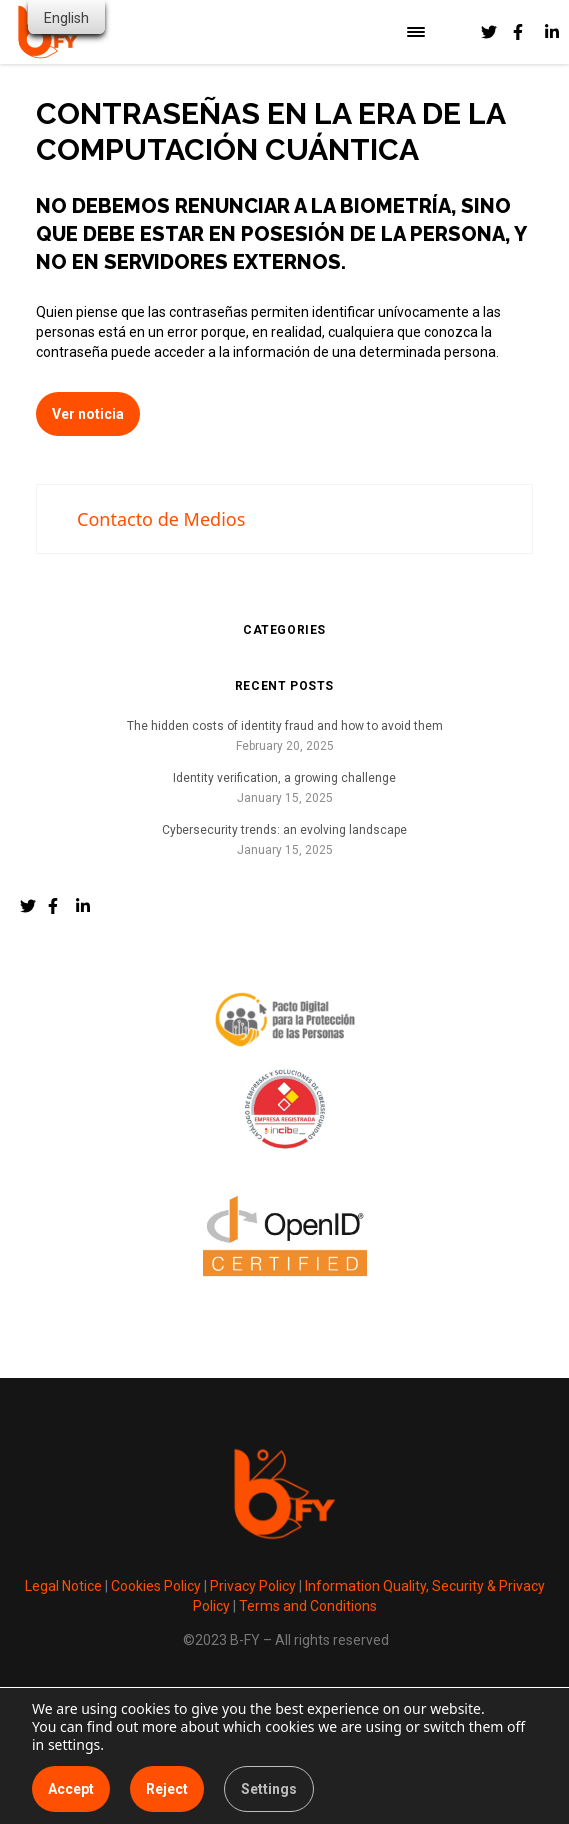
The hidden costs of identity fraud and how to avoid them (285, 726)
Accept (71, 1789)
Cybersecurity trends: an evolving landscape (284, 830)
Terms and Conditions (308, 1606)
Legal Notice (63, 1586)
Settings (269, 1789)
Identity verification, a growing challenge (284, 778)
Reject (167, 1789)
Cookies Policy (156, 1586)
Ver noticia (88, 414)
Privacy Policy (253, 1586)
